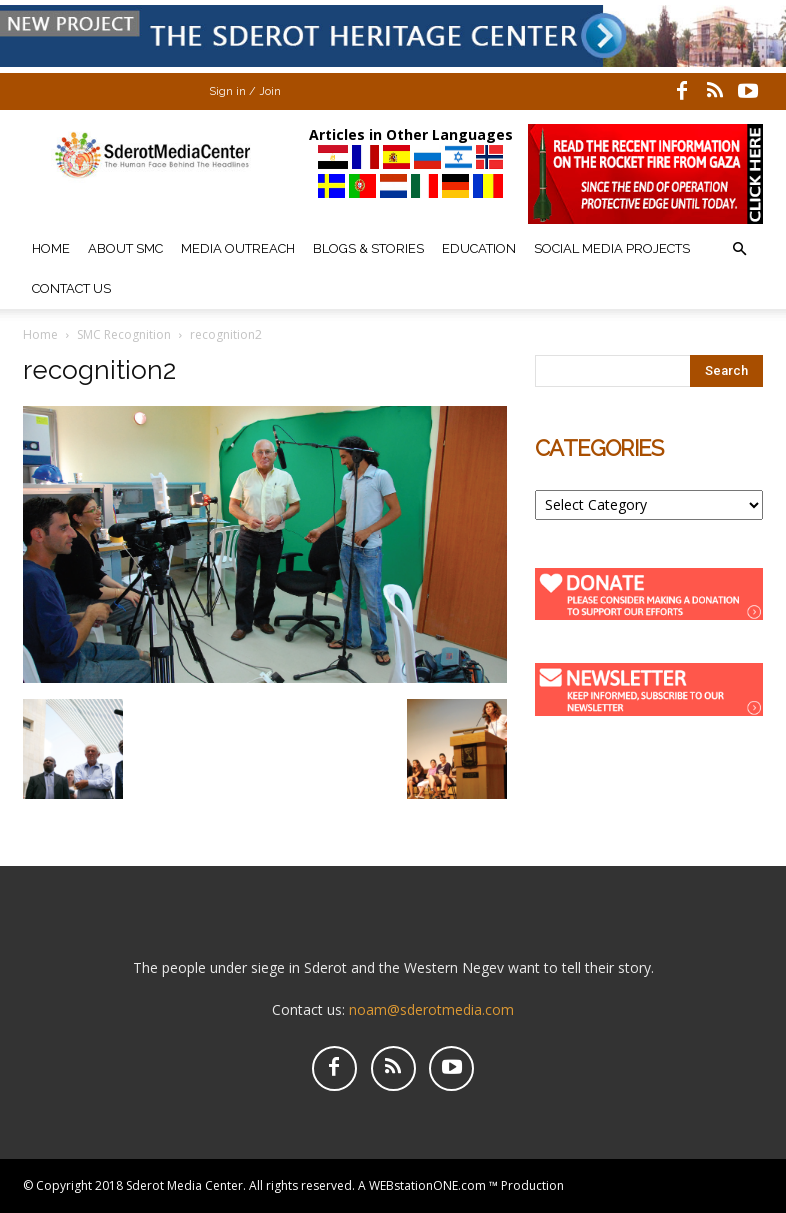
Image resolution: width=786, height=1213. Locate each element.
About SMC (125, 248)
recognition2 (99, 370)
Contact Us (71, 288)
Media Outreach (238, 248)
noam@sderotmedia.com (431, 1009)
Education (479, 248)
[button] (739, 249)
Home (51, 248)
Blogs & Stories (368, 248)
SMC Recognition (124, 334)
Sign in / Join (245, 91)
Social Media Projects (612, 248)
